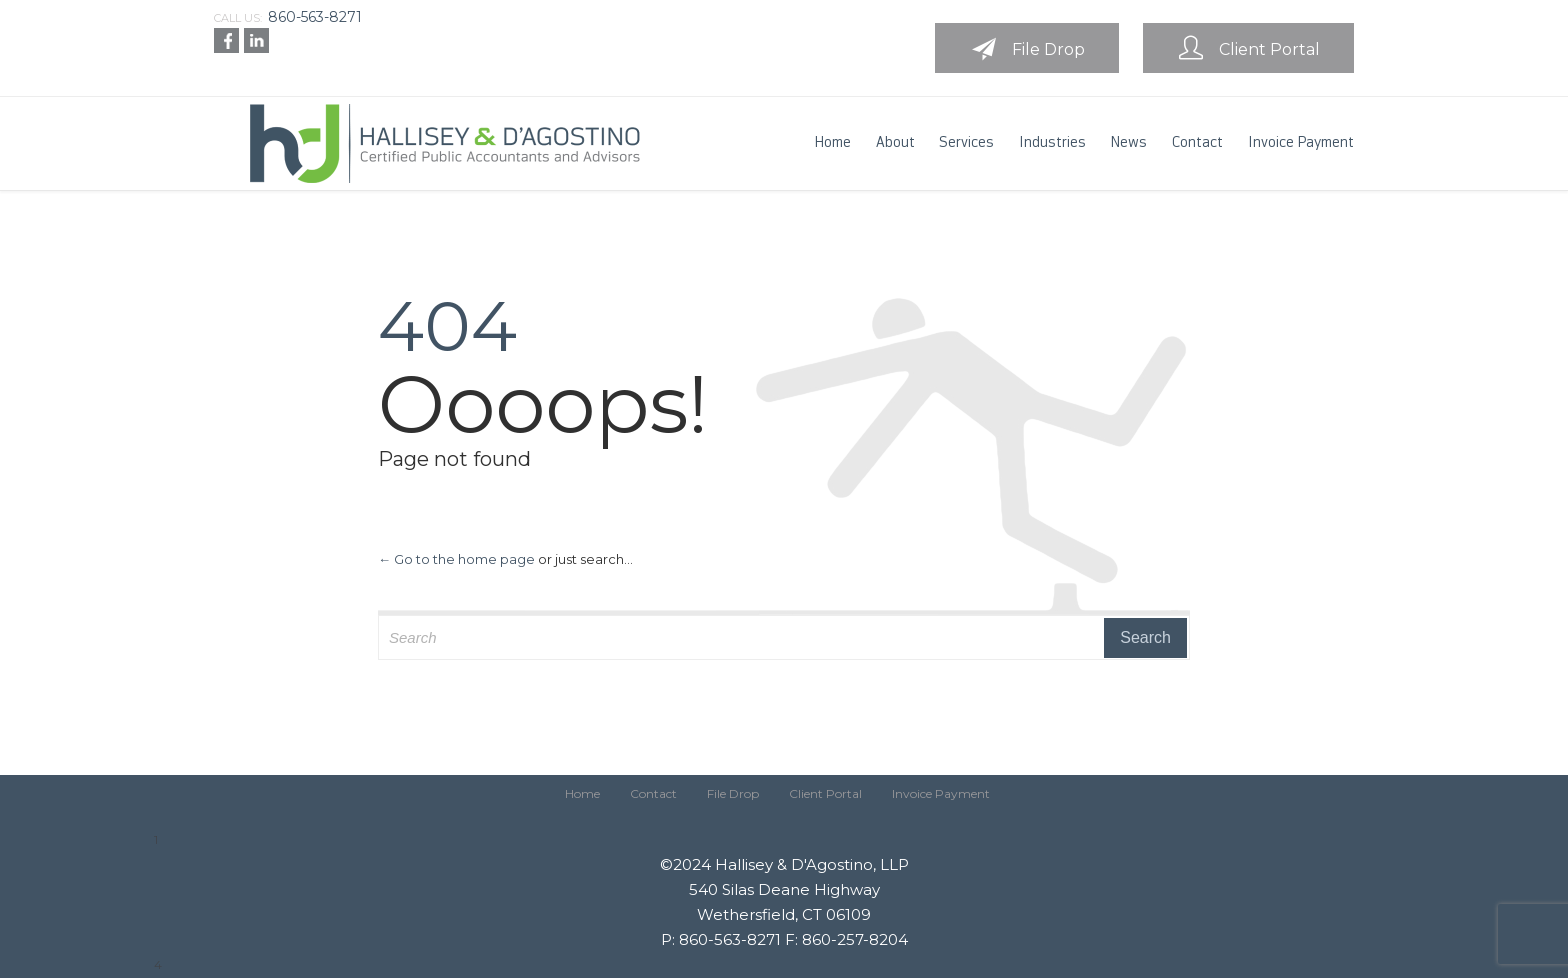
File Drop (733, 793)
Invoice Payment (941, 793)
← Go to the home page (456, 559)
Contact (653, 793)
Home (582, 793)
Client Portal (825, 793)
